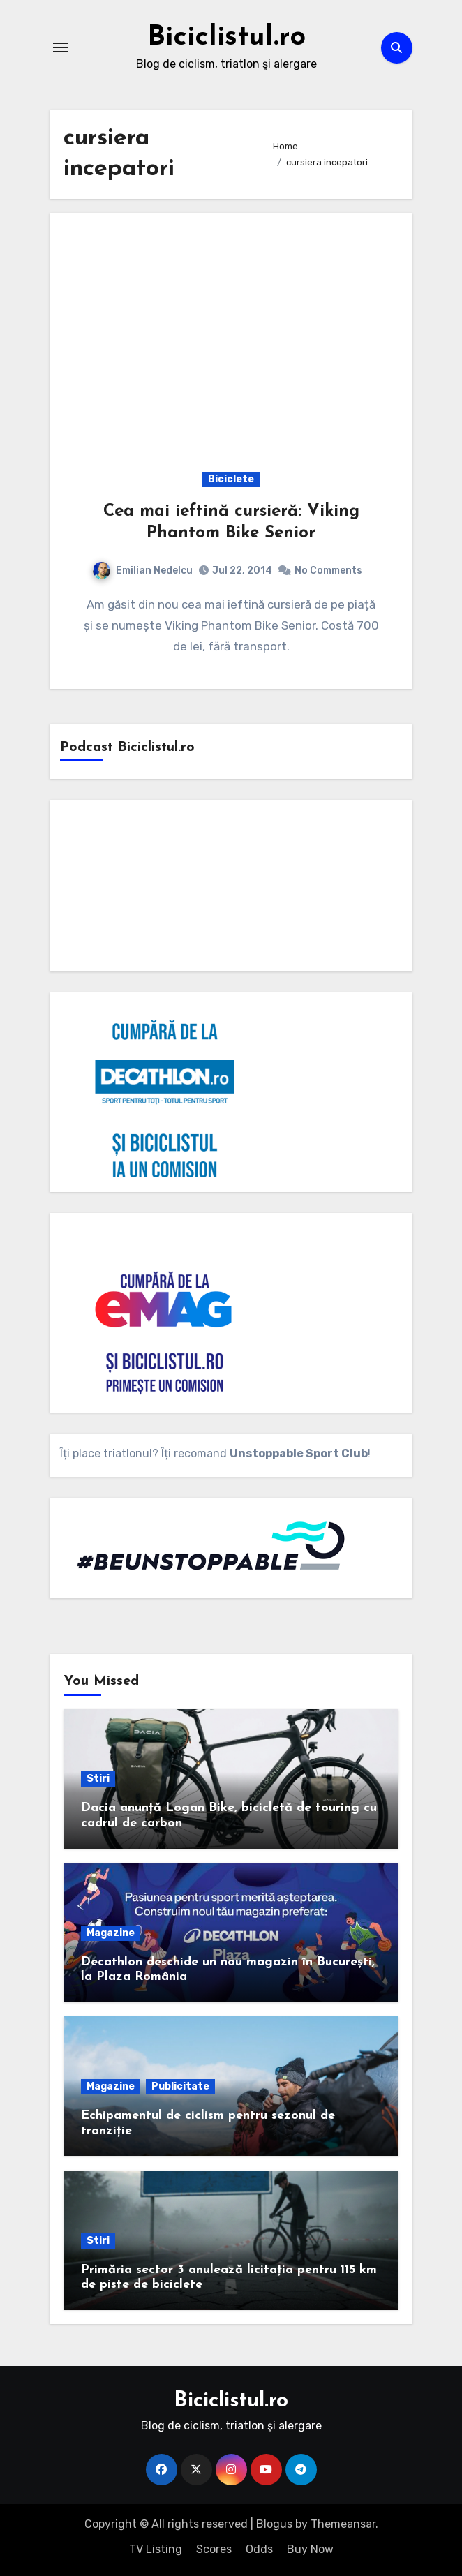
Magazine (111, 1933)
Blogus (274, 2524)
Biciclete (231, 479)
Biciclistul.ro (226, 38)
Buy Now (310, 2549)
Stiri (98, 1779)
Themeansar (343, 2524)
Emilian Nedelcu (143, 570)
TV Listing (155, 2549)
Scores (214, 2549)
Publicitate (180, 2086)
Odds (259, 2549)
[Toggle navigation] (61, 47)
